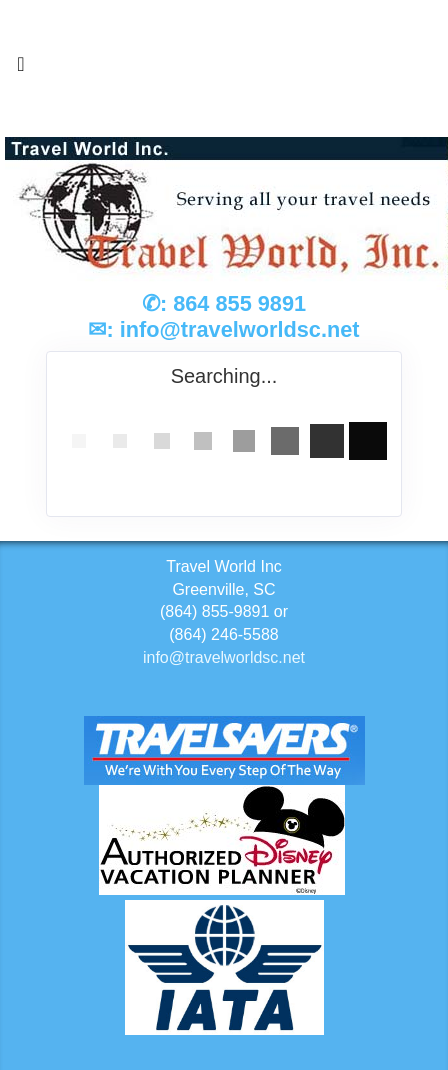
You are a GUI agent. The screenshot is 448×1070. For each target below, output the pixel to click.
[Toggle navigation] (21, 69)
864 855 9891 (239, 303)
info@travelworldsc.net (240, 329)
